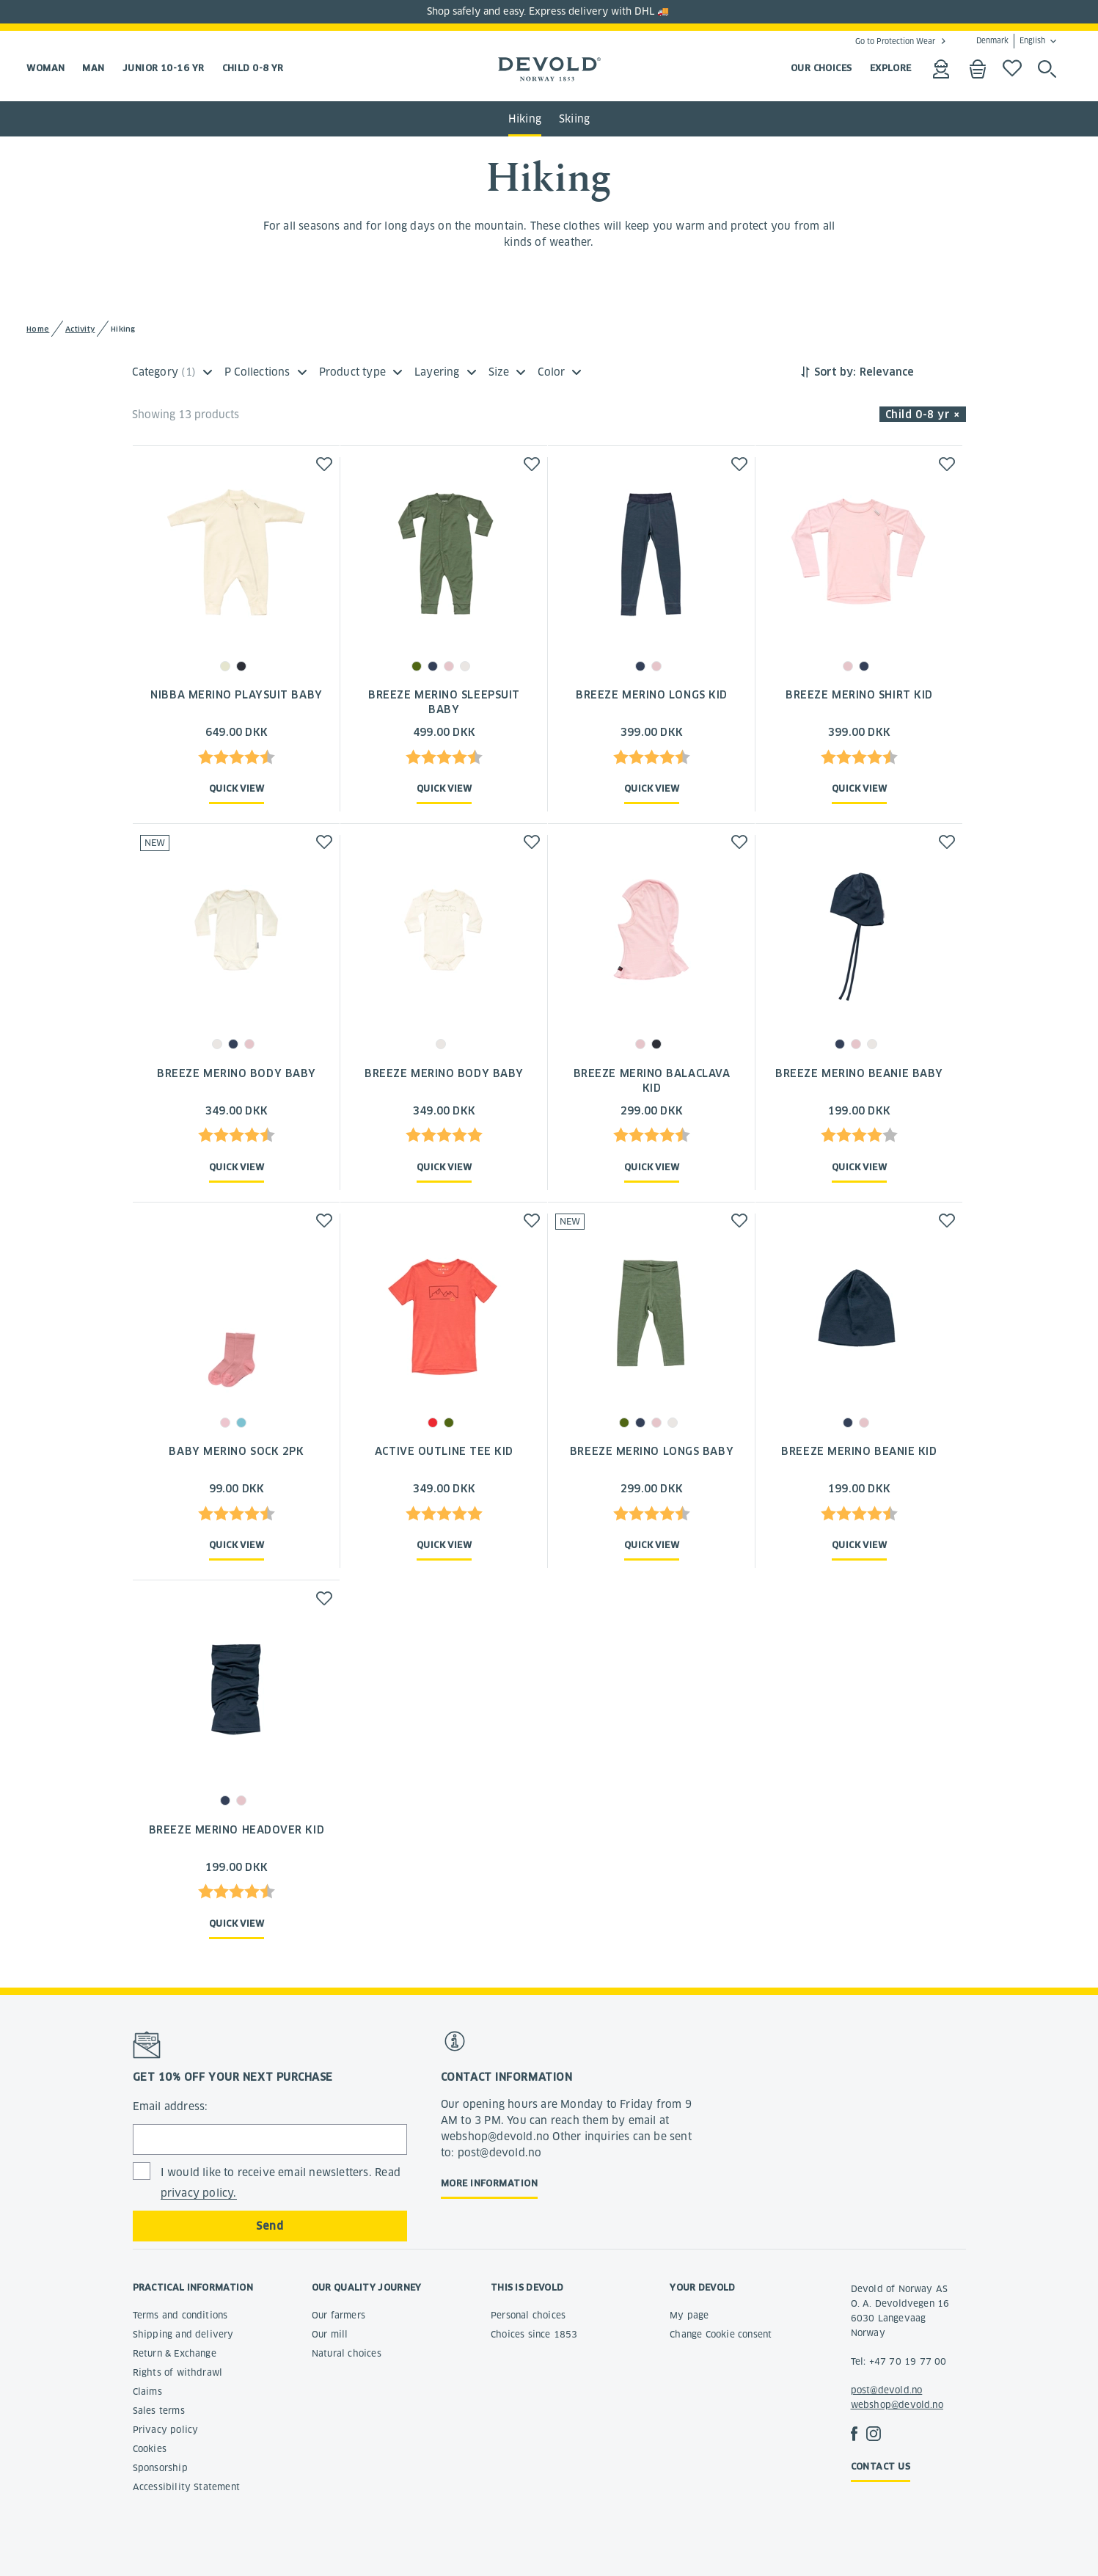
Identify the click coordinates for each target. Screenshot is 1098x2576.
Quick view (237, 788)
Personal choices (528, 2315)
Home (37, 329)
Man (93, 68)
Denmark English (1010, 41)
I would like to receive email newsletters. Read (280, 2183)
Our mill (330, 2334)
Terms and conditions (180, 2315)
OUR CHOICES (821, 68)
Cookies (149, 2448)
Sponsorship (160, 2467)
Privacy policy (166, 2429)
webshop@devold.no (897, 2404)
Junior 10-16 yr (163, 68)
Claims (147, 2391)
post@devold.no (887, 2390)
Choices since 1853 (534, 2334)
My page (689, 2315)
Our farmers (338, 2315)
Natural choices (346, 2353)
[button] (324, 464)
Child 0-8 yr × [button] (922, 414)
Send (269, 2226)
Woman (45, 68)
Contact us (881, 2466)
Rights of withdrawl (178, 2372)
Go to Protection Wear (895, 41)
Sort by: (835, 372)
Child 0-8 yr (253, 68)
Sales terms (159, 2410)
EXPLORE (891, 68)
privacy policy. (199, 2193)
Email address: (170, 2106)
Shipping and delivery (183, 2334)
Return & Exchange (174, 2353)
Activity (80, 329)
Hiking (524, 119)
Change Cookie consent (721, 2334)
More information (489, 2183)
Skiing (574, 119)
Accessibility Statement (187, 2486)
